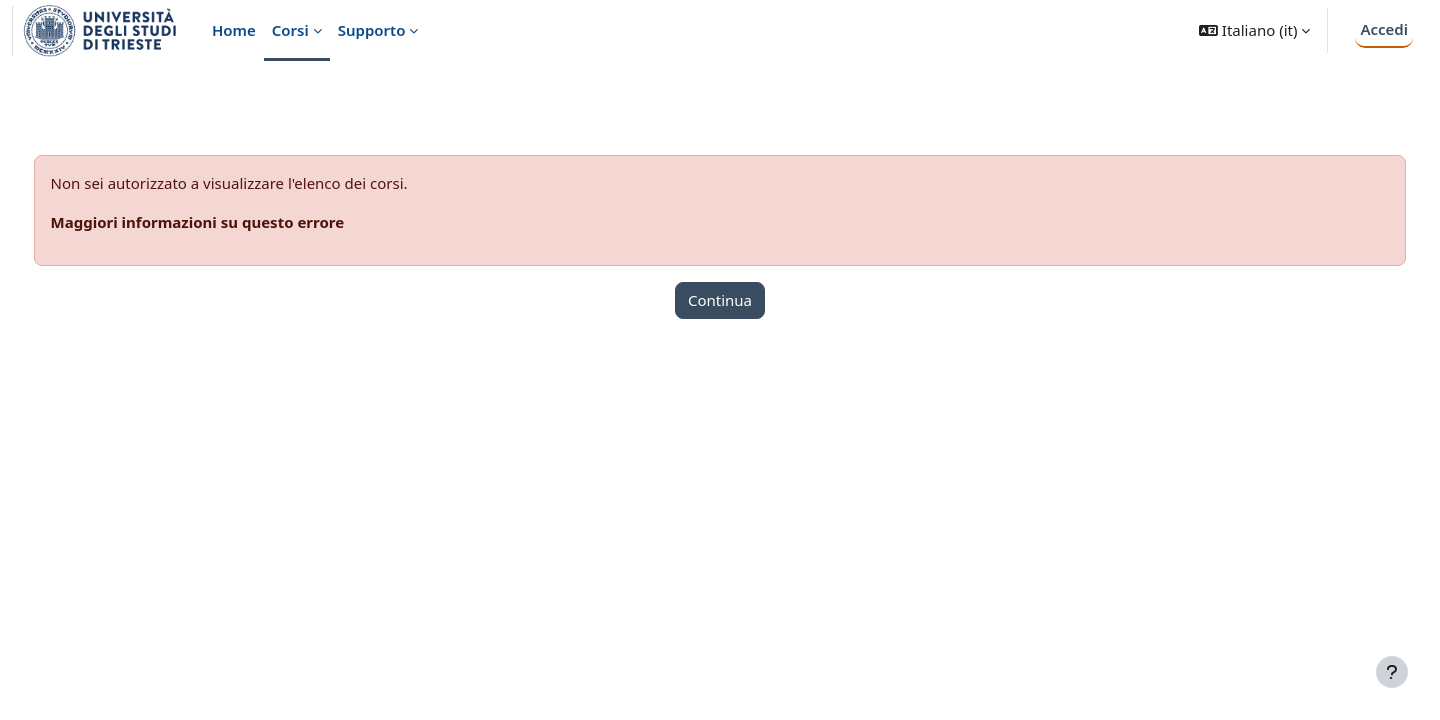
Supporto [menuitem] (372, 30)
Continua (720, 300)
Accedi (1384, 29)
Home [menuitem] (234, 30)
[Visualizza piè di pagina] (1392, 672)
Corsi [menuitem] (290, 30)
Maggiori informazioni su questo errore (235, 222)
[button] (1254, 30)
